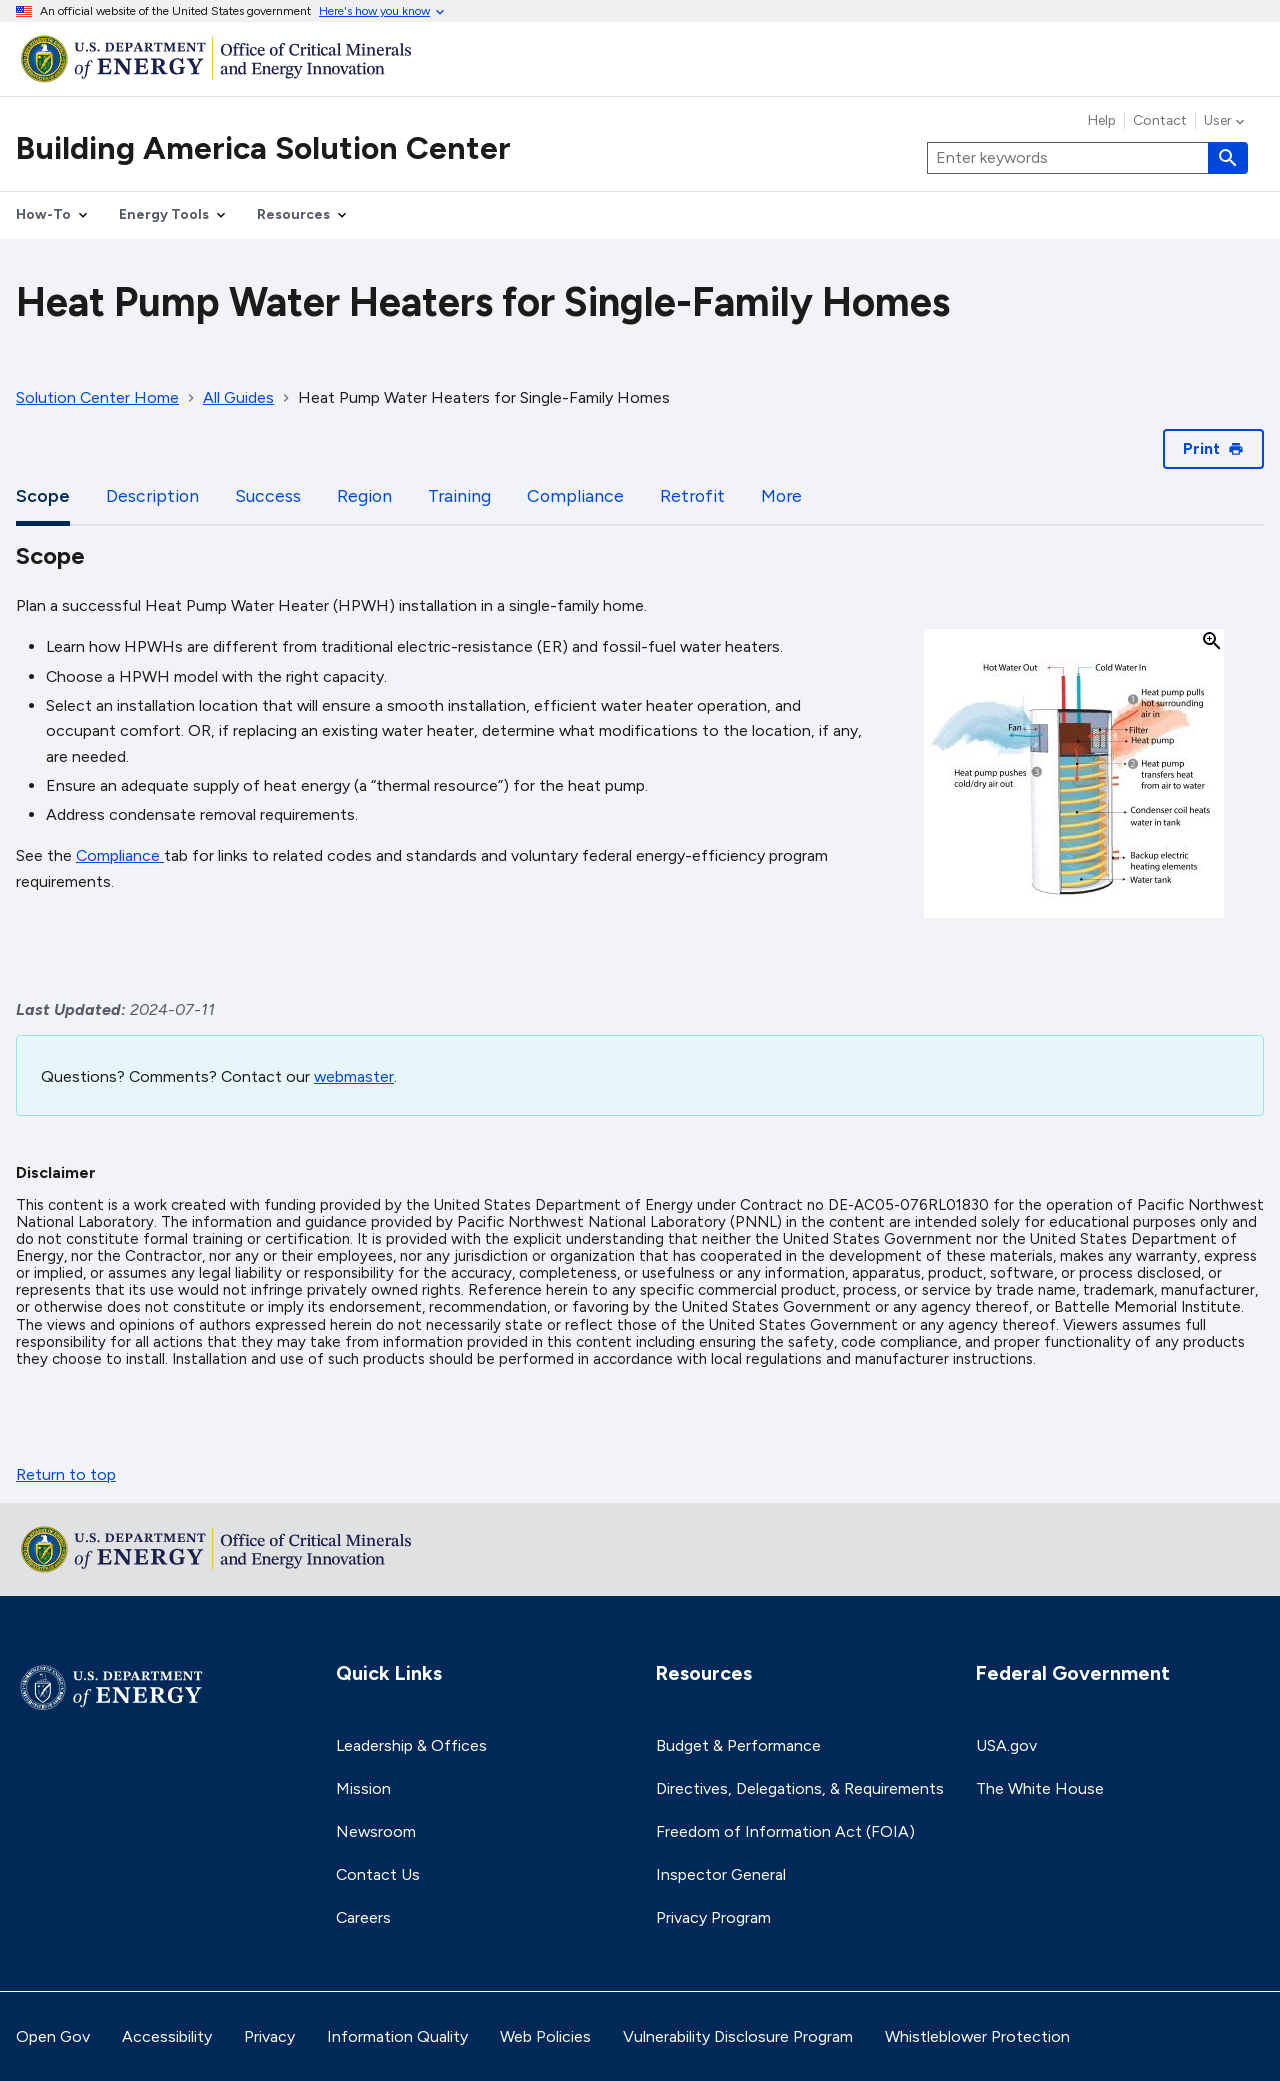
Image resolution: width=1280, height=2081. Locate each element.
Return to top (66, 1474)
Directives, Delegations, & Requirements (800, 1788)
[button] (1074, 775)
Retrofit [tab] (692, 495)
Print (1213, 448)
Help (1102, 121)
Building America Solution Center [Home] (263, 148)
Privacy (269, 2036)
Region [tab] (364, 495)
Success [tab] (268, 495)
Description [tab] (152, 495)
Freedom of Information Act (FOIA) (785, 1831)
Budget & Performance (738, 1745)
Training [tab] (459, 495)
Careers (363, 1917)
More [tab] (781, 495)
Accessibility (167, 2036)
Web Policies (545, 2036)
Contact (1160, 121)
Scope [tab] (43, 495)
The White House (1040, 1788)
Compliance (118, 855)
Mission (363, 1788)
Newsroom (376, 1831)
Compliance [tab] (575, 495)
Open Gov (53, 2036)
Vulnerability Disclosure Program (738, 2036)
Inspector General (721, 1874)
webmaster (354, 1076)
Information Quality (397, 2036)
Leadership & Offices (411, 1745)
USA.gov (1006, 1745)
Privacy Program (713, 1917)
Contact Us (378, 1874)
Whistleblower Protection (977, 2036)
